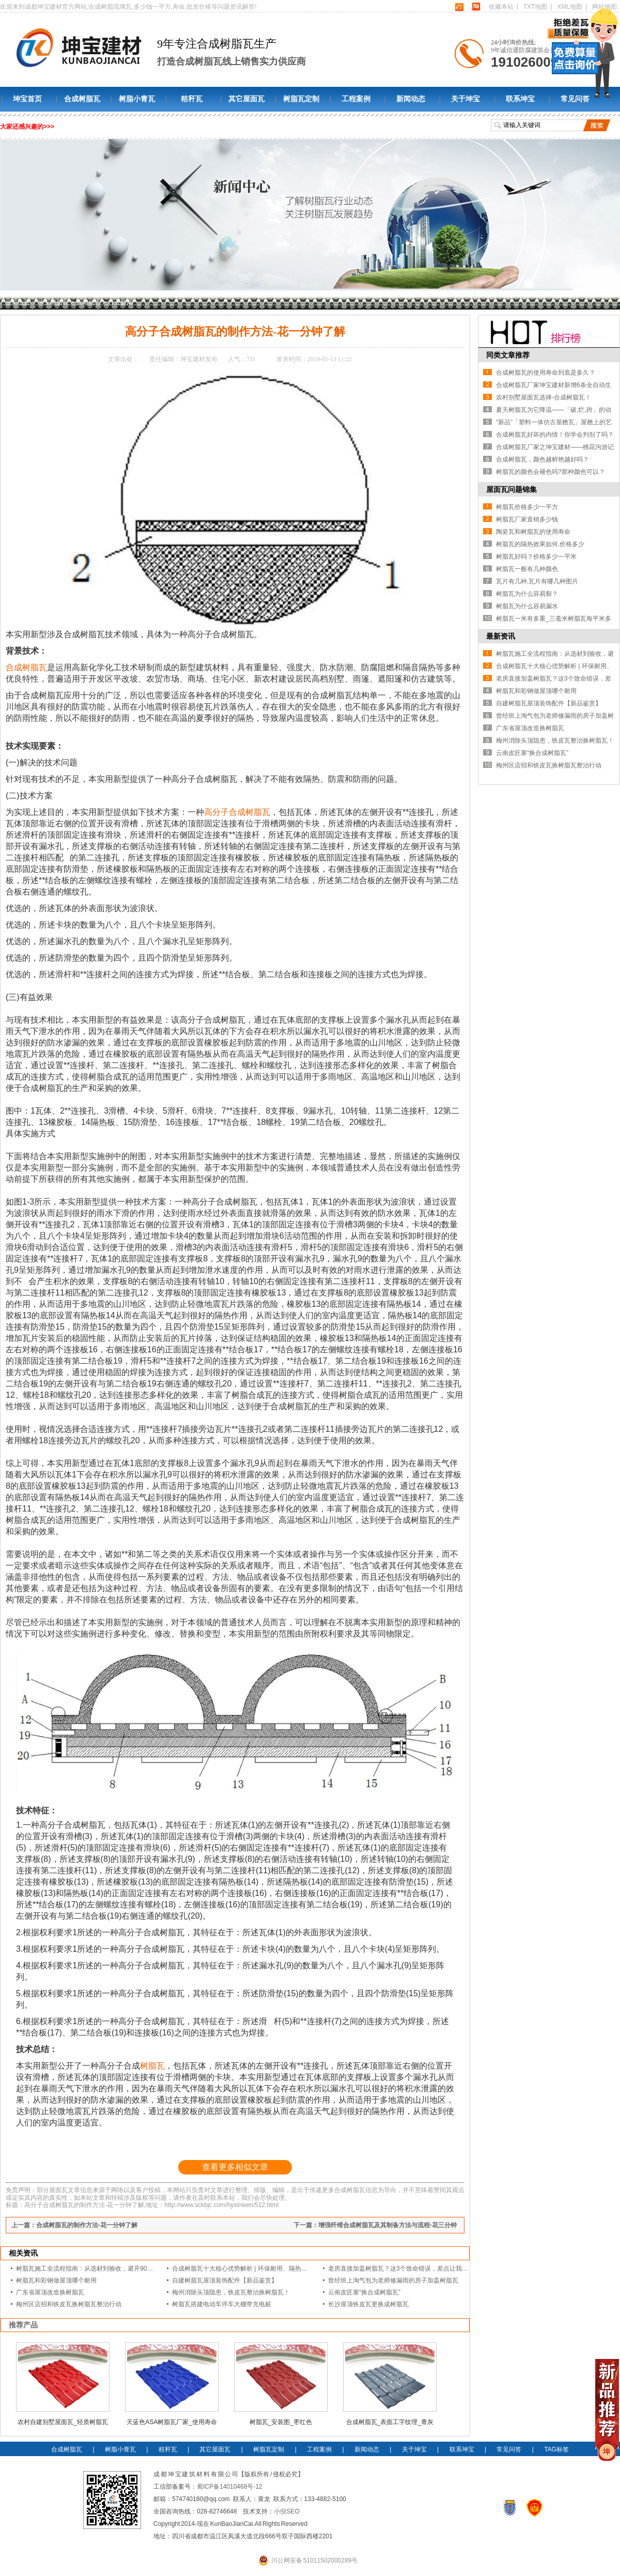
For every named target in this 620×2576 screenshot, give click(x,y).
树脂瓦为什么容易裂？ (527, 593)
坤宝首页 (27, 99)
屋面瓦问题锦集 (511, 489)
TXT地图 (535, 6)
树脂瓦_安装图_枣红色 (281, 2422)
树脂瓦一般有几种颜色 (527, 569)
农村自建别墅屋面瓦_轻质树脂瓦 (63, 2422)
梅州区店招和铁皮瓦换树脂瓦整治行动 (68, 2304)
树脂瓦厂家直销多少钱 (527, 519)
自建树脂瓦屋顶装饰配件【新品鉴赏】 (224, 2280)
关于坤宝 (465, 99)
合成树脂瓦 (82, 99)
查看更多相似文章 (235, 2167)
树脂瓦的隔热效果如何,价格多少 (540, 544)
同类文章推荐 (508, 355)
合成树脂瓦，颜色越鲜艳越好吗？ (542, 459)
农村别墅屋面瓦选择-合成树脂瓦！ (543, 397)
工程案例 (356, 99)
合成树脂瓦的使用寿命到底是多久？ (545, 372)
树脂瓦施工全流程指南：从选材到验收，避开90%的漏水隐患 (99, 2268)
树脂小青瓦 (137, 99)
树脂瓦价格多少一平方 (527, 507)
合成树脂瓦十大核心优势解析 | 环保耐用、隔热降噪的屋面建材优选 (264, 2268)
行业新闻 (120, 302)
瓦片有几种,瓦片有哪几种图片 (537, 581)
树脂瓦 (152, 2065)
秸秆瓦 (192, 99)
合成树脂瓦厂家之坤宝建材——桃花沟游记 (555, 447)
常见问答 (575, 99)
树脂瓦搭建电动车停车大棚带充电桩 (221, 2304)
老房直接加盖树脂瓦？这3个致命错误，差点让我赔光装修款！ (413, 2268)
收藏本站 (501, 6)
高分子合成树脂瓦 (237, 812)
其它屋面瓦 (246, 99)
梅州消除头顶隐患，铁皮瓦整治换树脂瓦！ (231, 2292)
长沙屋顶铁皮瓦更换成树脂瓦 (368, 2304)
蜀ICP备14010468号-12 (229, 2486)
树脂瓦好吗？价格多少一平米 (536, 556)
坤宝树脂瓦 (53, 302)
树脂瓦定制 (301, 99)
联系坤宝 (520, 99)
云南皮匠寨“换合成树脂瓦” (364, 2292)
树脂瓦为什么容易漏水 (527, 606)
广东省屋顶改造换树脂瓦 (50, 2292)
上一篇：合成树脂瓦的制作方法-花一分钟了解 (74, 2225)
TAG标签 (556, 2449)
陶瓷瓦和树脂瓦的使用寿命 (533, 531)
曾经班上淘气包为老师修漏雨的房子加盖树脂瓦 (393, 2280)
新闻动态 (410, 99)
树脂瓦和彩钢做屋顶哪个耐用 (56, 2280)
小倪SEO (286, 2511)
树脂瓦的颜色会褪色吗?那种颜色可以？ (550, 471)
